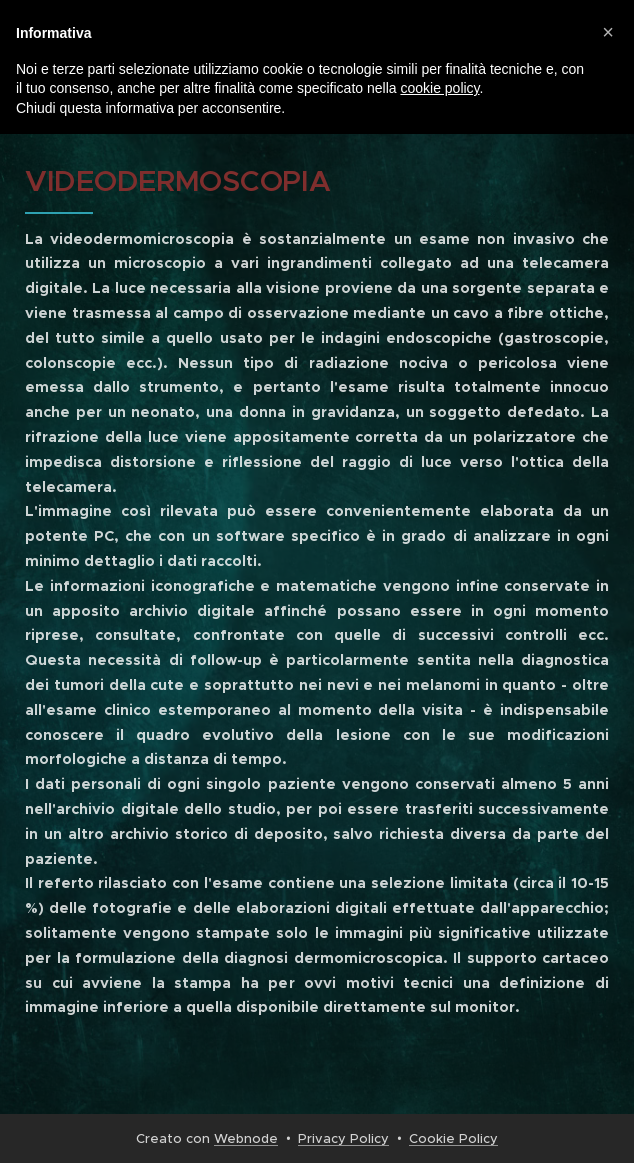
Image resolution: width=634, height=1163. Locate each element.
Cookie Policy (453, 1138)
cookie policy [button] (439, 88)
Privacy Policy (343, 1138)
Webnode (246, 1138)
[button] (608, 32)
